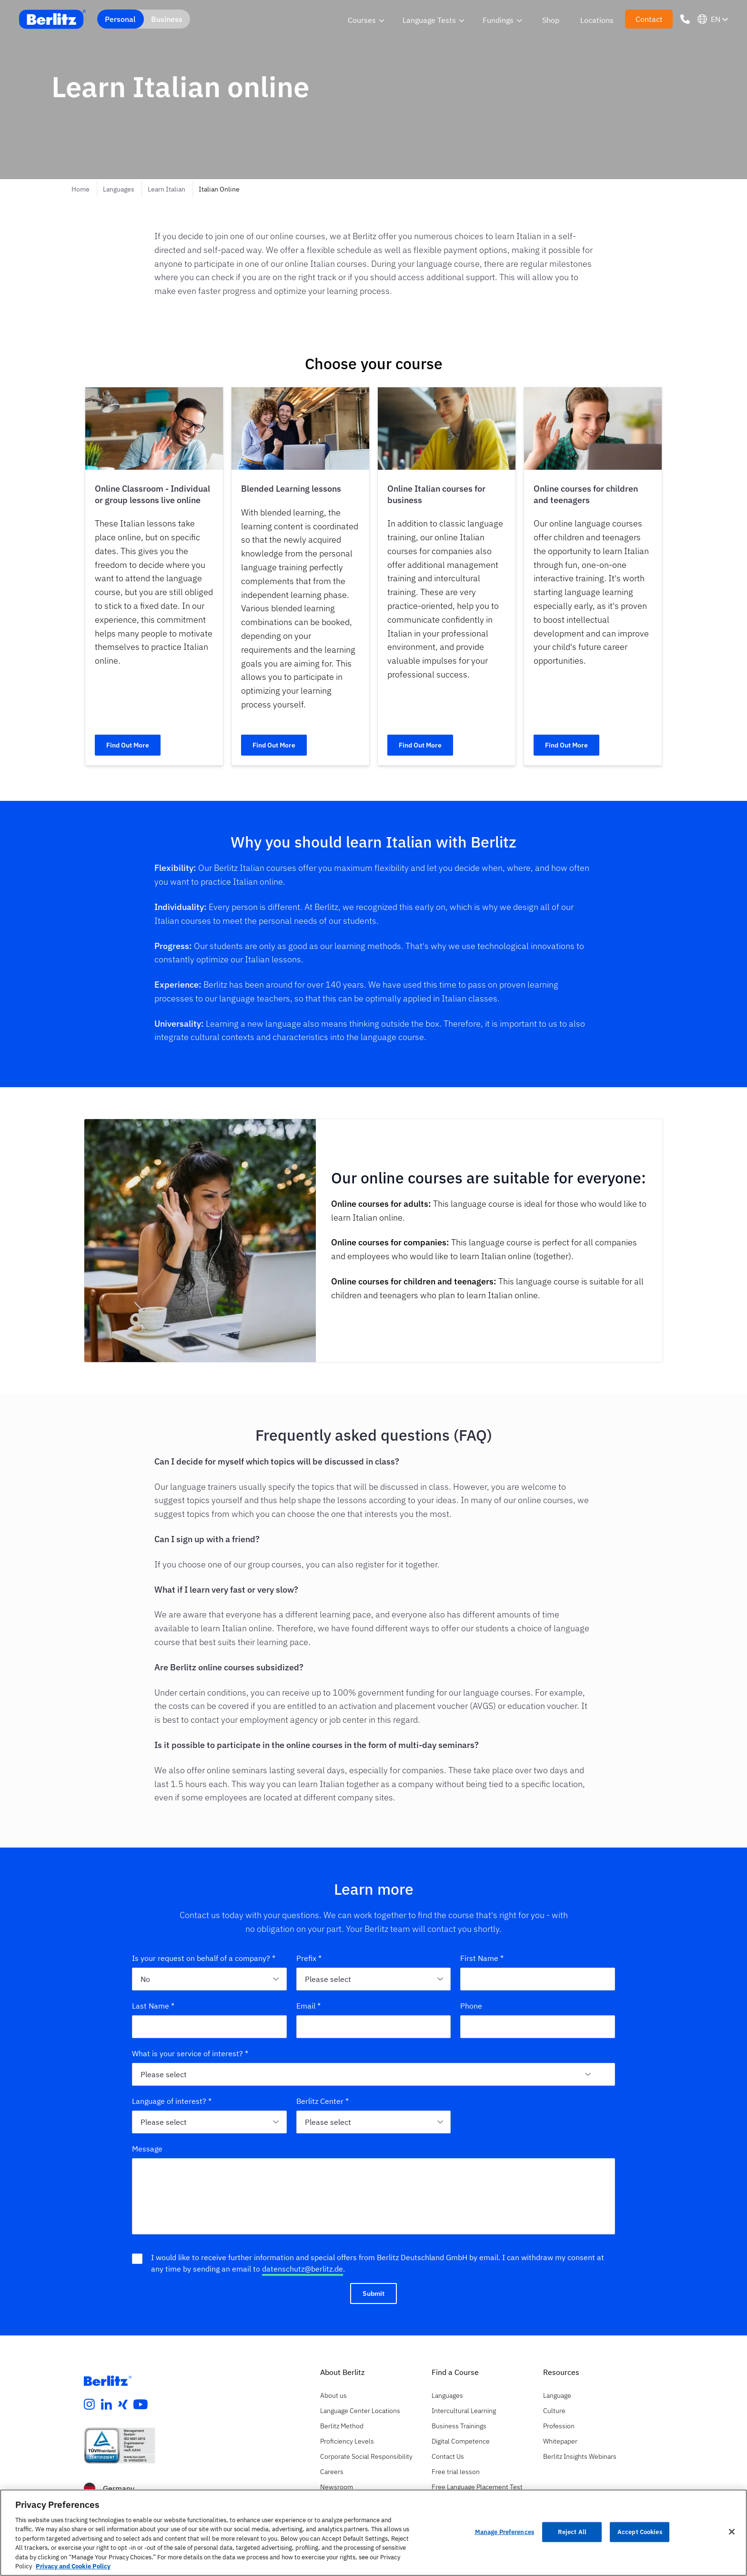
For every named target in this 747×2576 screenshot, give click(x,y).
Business (166, 19)
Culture (554, 2410)
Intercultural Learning (464, 2410)
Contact (649, 19)
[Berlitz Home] (52, 19)
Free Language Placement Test (477, 2487)
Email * (308, 2005)
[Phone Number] (685, 19)
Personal (120, 19)
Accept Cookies (639, 2532)
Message (147, 2148)
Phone (471, 2005)
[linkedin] (106, 2404)
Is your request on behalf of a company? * (203, 1958)
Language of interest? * (172, 2101)
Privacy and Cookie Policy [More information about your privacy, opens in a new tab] (73, 2566)
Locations (597, 20)
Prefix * (309, 1958)
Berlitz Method (341, 2426)
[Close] (731, 2531)
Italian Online (219, 189)
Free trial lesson (456, 2471)
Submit (373, 2293)
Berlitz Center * (322, 2101)
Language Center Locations (360, 2410)
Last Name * (153, 2005)
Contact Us (448, 2456)
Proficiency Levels (347, 2441)
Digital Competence (461, 2441)
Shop (550, 20)
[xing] (123, 2404)
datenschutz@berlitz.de (302, 2268)
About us (333, 2395)
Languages (119, 189)
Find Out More (127, 745)
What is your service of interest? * (190, 2053)
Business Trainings (459, 2426)
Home (81, 189)
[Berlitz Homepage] (107, 2380)
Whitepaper (560, 2441)
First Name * (482, 1958)
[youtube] (140, 2404)
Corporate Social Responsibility (366, 2456)
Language (557, 2395)
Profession (559, 2426)
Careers (331, 2471)
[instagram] (89, 2404)
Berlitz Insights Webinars (579, 2456)
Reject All (572, 2532)
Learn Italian (167, 189)
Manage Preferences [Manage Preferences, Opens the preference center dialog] (504, 2532)
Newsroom (336, 2487)
